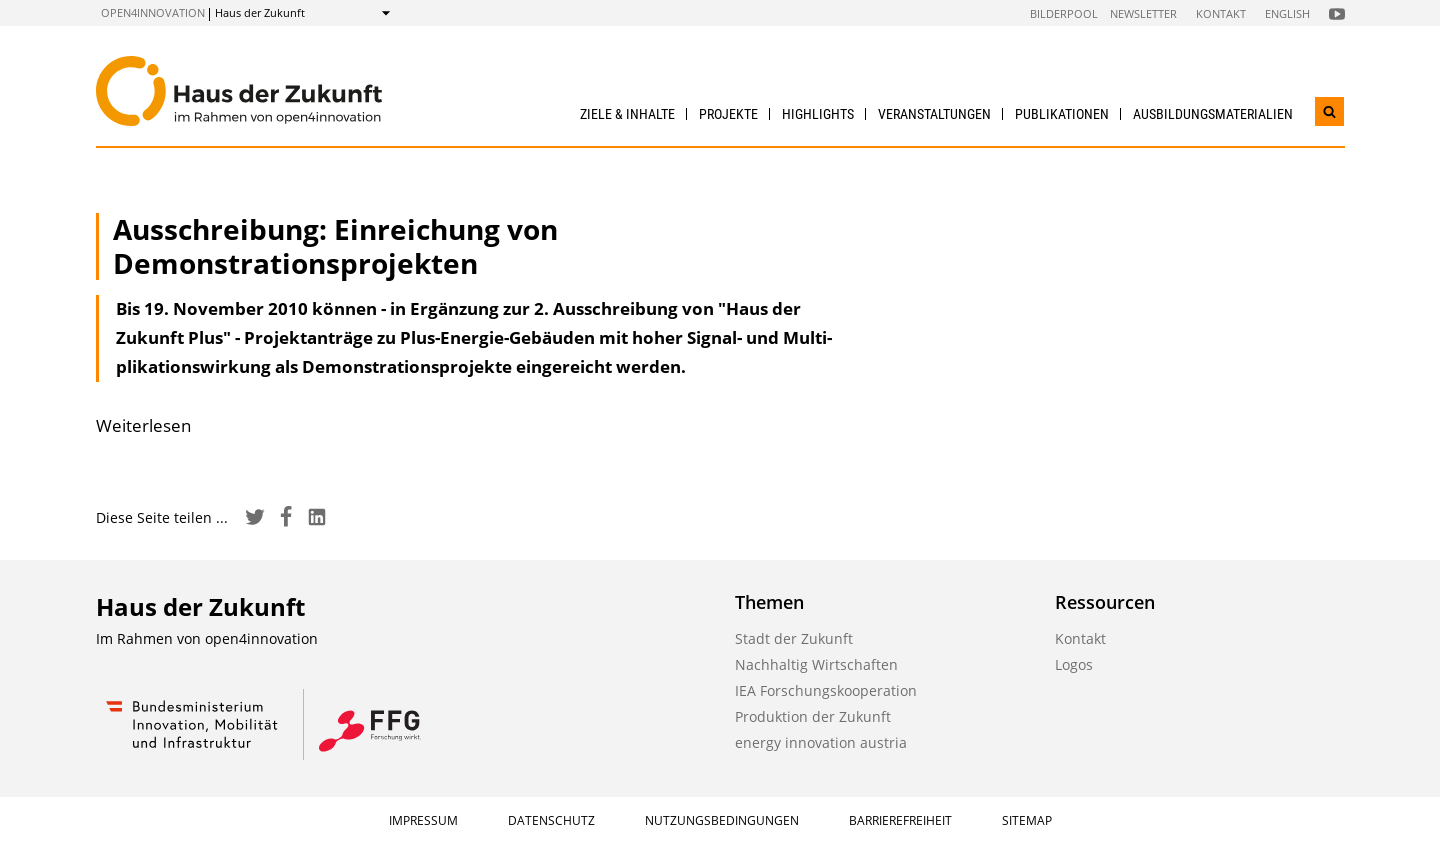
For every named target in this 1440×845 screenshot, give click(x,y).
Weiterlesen (143, 425)
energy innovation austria (821, 742)
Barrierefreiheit (900, 820)
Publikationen (1062, 114)
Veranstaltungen (934, 114)
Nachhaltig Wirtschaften (816, 664)
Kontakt (1221, 13)
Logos (1074, 664)
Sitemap (1027, 820)
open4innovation (153, 12)
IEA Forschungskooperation (826, 690)
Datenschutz (551, 820)
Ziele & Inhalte (627, 114)
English (1287, 13)
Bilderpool (1064, 13)
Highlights (818, 114)
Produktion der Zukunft (813, 716)
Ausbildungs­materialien (1213, 114)
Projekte (728, 114)
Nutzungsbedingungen (722, 820)
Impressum (423, 820)
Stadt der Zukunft (794, 638)
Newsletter (1143, 13)
